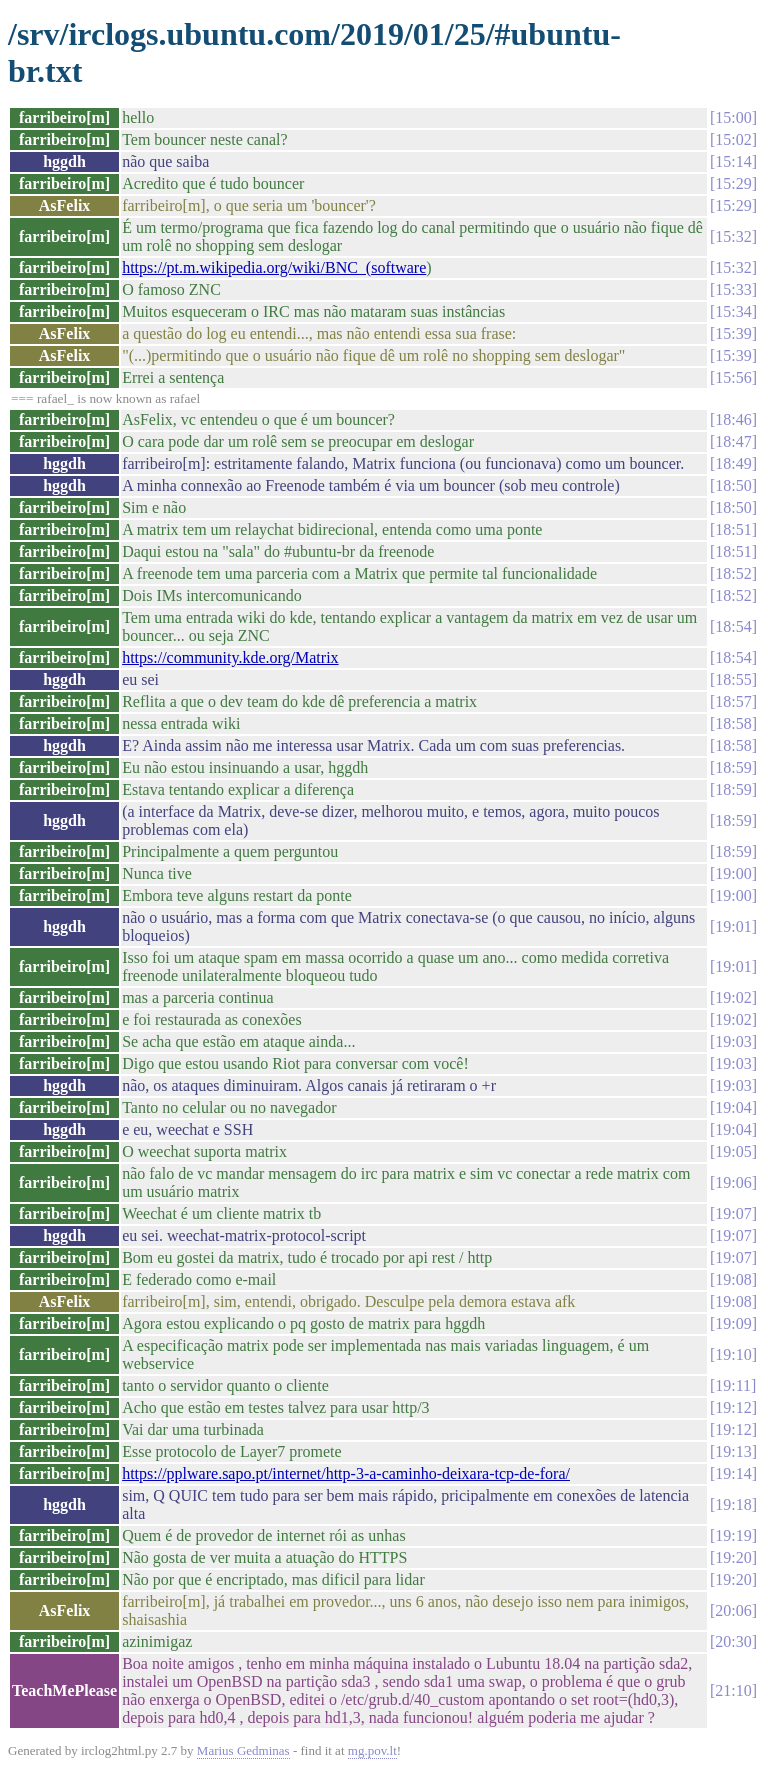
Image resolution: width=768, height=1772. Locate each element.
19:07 (733, 1213)
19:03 (733, 1041)
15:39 (733, 333)
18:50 (733, 485)
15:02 (733, 139)
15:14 (733, 161)
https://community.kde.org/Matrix (230, 657)
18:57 (733, 701)
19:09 (733, 1323)
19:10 (733, 1354)
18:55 (733, 679)
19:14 (733, 1473)
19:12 (733, 1407)
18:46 (733, 419)
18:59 (733, 767)
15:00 (733, 117)
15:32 (733, 236)
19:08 (733, 1279)
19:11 (733, 1385)
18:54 (733, 626)
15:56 (733, 377)
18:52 (733, 573)
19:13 (733, 1451)
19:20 (733, 1557)
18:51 (733, 529)
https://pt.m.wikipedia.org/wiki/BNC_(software (274, 267)
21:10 (733, 1690)
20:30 (733, 1641)
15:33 (733, 289)
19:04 (733, 1107)
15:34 (733, 311)
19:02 (733, 997)
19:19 (733, 1535)
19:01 (733, 926)
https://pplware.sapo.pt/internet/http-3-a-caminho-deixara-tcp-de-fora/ (346, 1473)
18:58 (733, 723)
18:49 (733, 463)
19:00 (733, 873)
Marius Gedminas (243, 1750)
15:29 (733, 183)
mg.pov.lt (372, 1750)
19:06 (733, 1182)
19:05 (733, 1151)
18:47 (733, 441)
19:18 (733, 1504)
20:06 (733, 1610)
